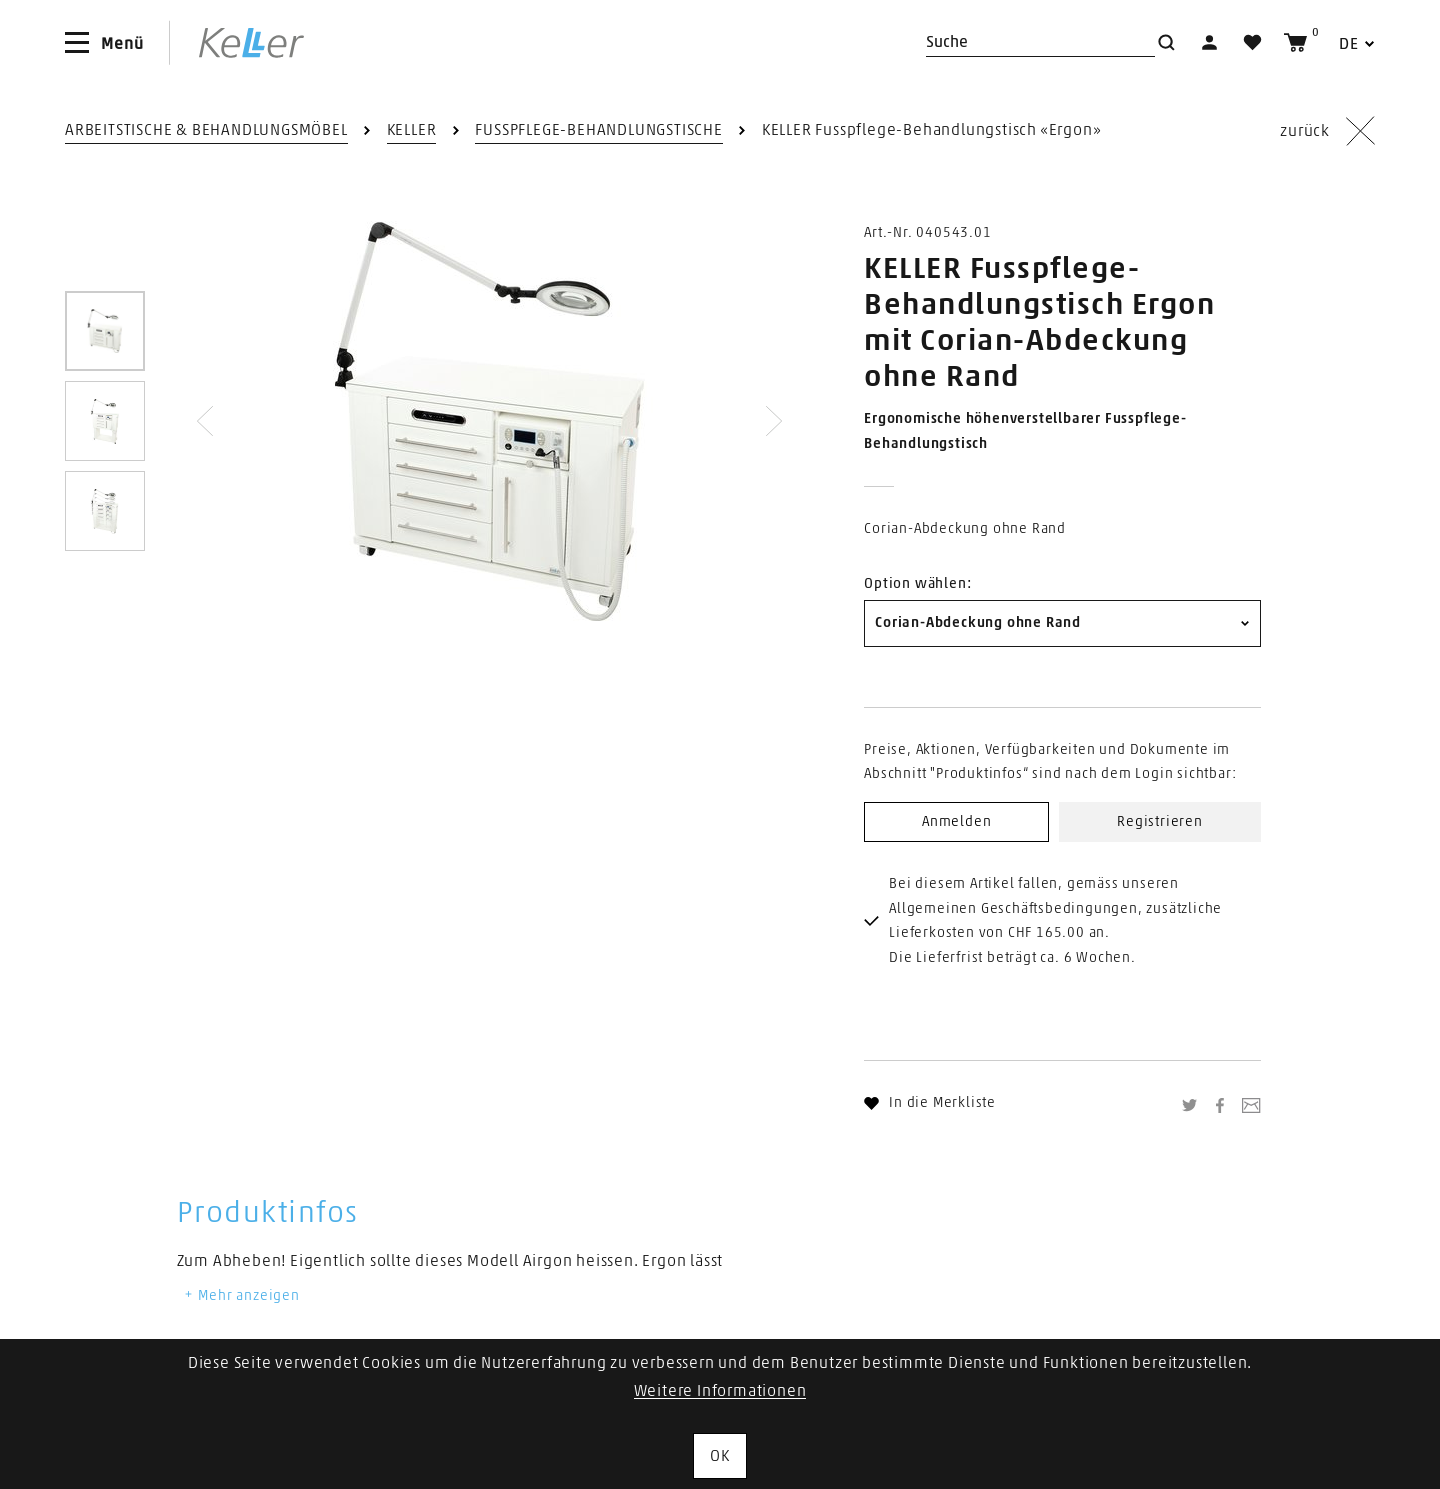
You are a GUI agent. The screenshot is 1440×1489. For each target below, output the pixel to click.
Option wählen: (917, 584)
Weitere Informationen (720, 1391)
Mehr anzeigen (241, 1296)
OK (720, 1456)
